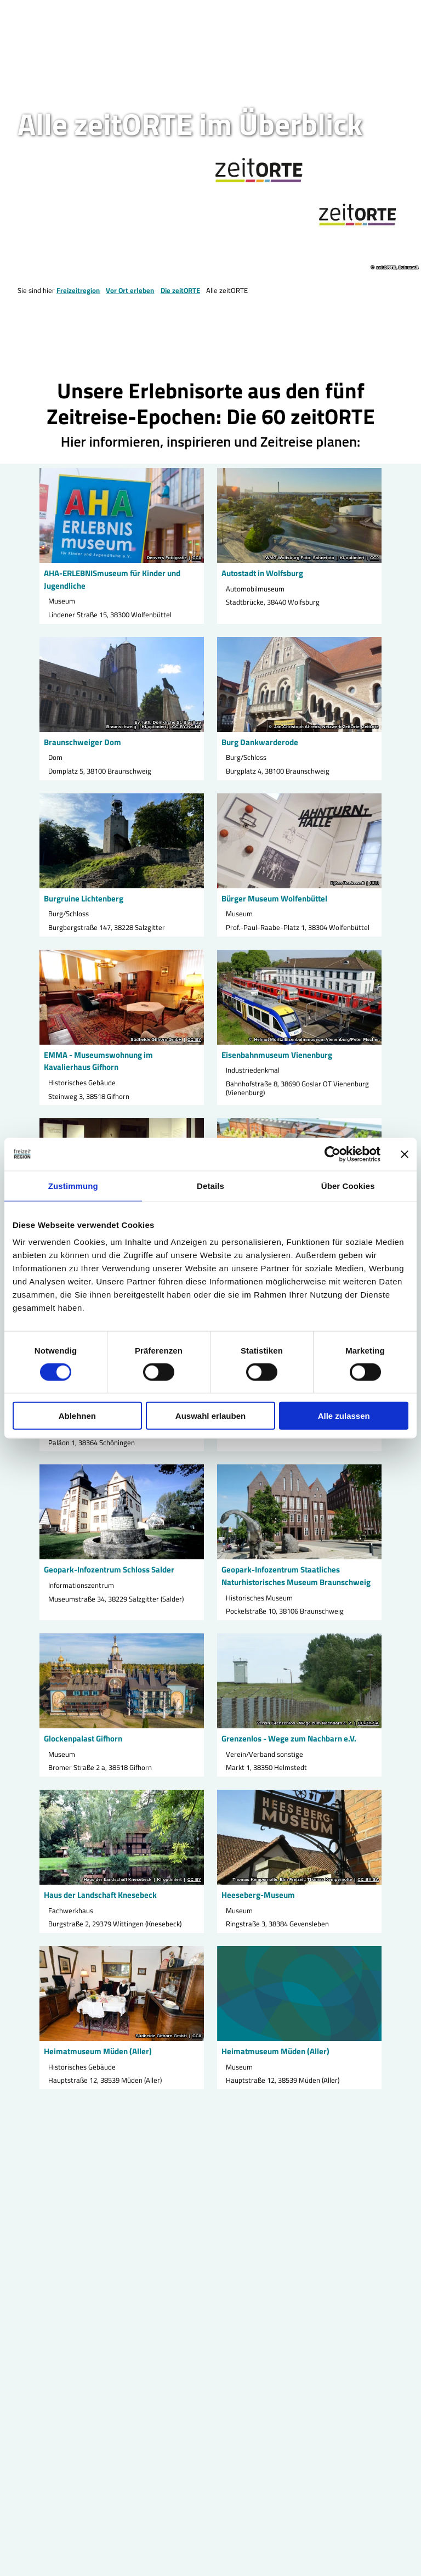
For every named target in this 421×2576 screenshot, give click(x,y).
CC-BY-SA (368, 1723)
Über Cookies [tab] (348, 1185)
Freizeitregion (78, 290)
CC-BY (194, 1039)
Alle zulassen (344, 1416)
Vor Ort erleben (130, 290)
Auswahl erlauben (210, 1416)
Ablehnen (77, 1416)
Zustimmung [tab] (73, 1185)
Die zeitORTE (180, 290)
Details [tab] (210, 1185)
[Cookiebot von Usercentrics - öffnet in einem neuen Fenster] (332, 1154)
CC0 (196, 558)
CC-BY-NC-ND (186, 726)
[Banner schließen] (404, 1154)
